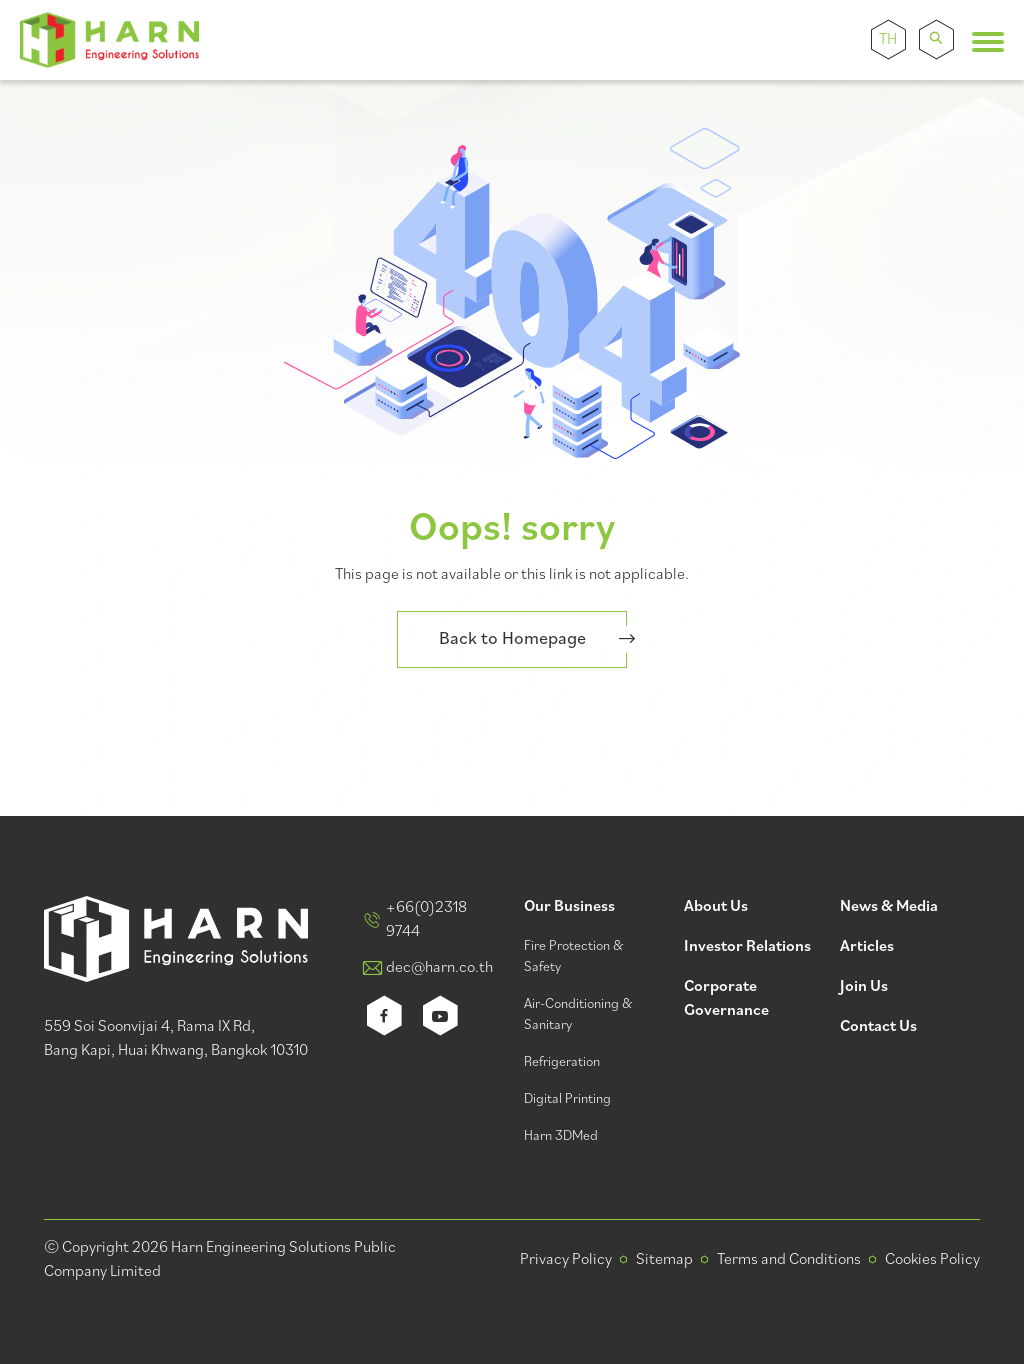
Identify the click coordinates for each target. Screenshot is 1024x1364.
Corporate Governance (726, 999)
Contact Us (878, 1027)
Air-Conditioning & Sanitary (578, 1015)
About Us (716, 907)
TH (888, 40)
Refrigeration (562, 1062)
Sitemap (664, 1260)
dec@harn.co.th (439, 968)
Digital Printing (567, 1099)
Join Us (864, 987)
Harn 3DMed (561, 1136)
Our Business (569, 907)
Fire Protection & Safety (573, 957)
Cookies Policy (932, 1260)
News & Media (889, 907)
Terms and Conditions (789, 1260)
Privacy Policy (566, 1260)
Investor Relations (747, 947)
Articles (867, 947)
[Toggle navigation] (988, 42)
